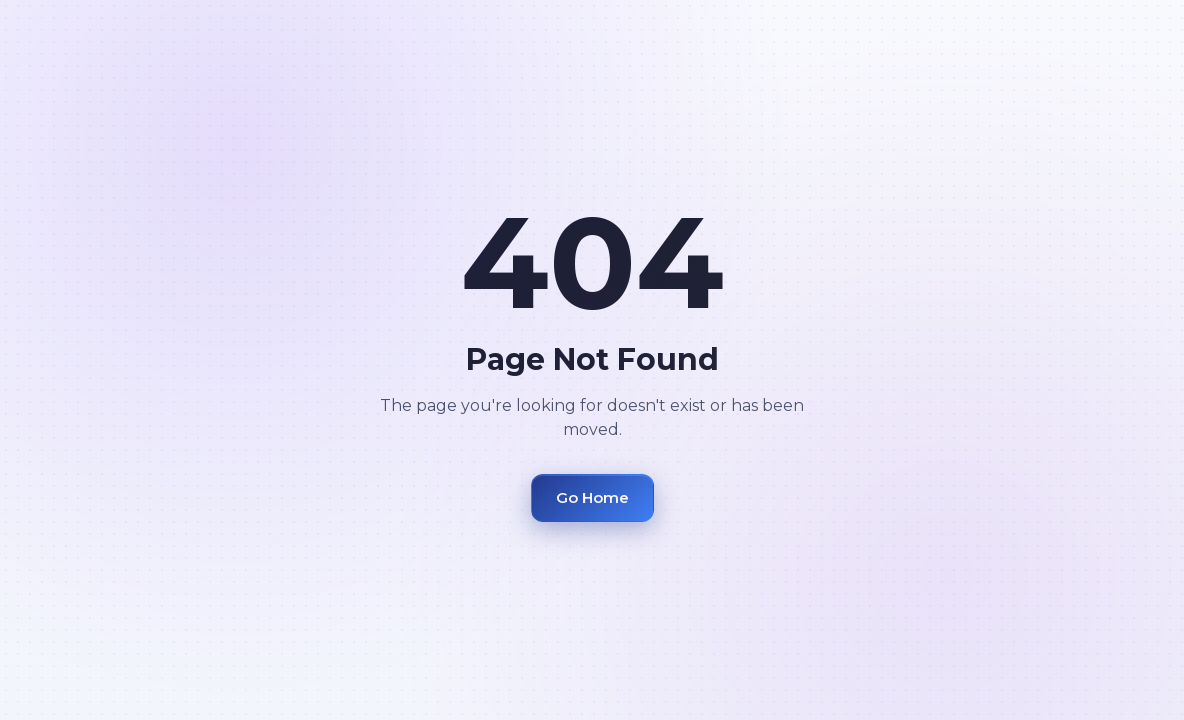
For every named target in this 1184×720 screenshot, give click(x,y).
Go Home (592, 497)
